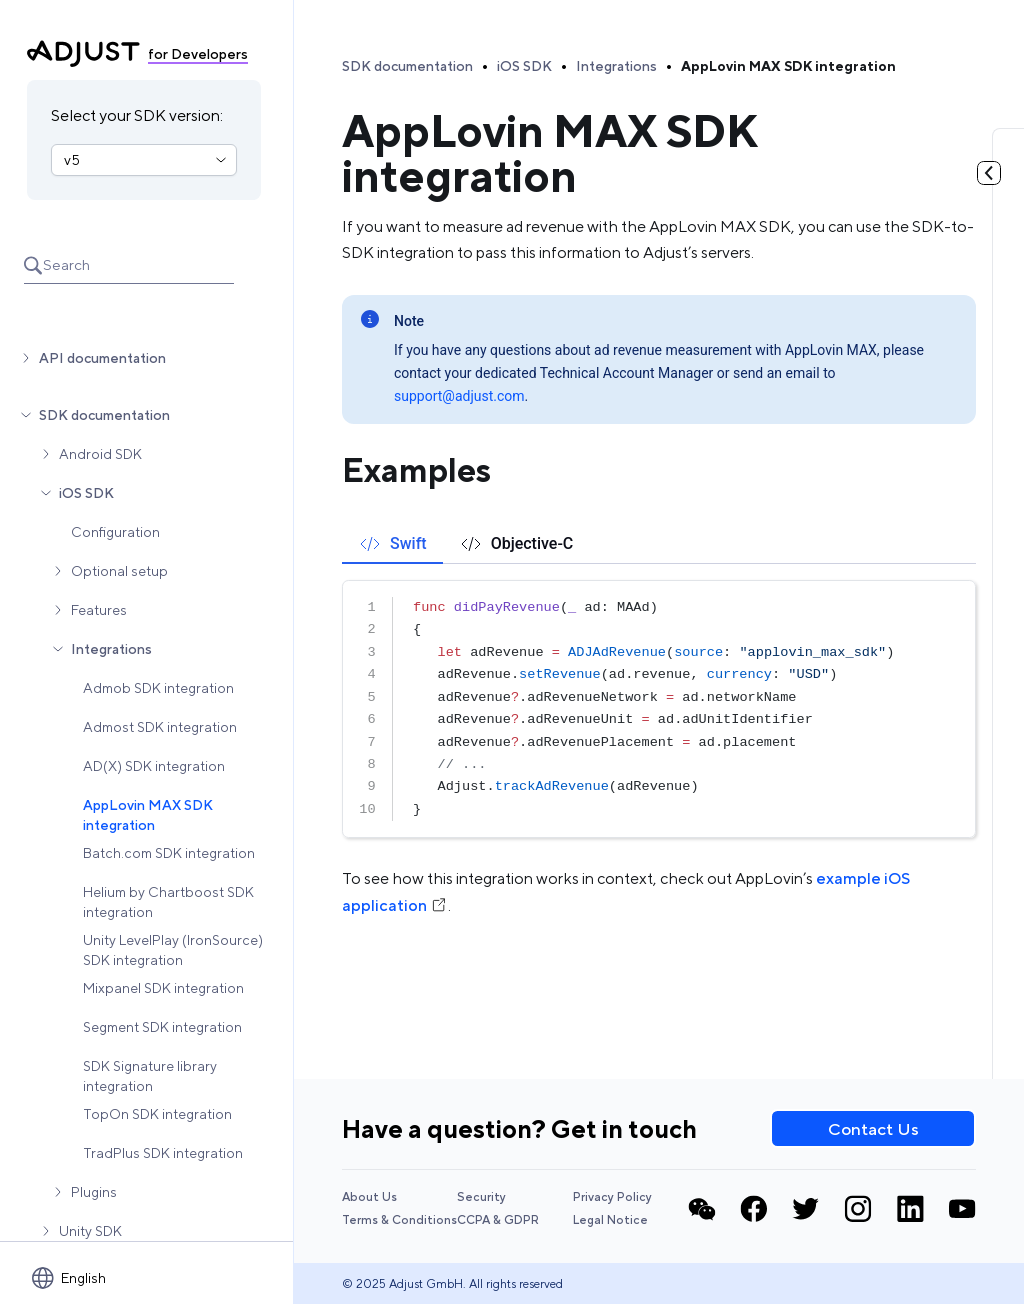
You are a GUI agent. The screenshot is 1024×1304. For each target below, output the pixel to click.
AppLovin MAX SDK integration (148, 815)
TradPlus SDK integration (163, 1153)
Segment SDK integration (162, 1027)
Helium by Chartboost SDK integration (168, 902)
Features (99, 610)
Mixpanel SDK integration (163, 988)
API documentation (102, 358)
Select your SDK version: (137, 115)
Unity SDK (90, 1231)
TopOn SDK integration (157, 1114)
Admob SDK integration (158, 688)
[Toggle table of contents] (989, 173)
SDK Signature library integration (150, 1076)
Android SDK (100, 454)
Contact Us (873, 1129)
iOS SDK (86, 493)
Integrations (111, 649)
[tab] (392, 543)
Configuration (115, 532)
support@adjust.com (459, 396)
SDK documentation (104, 415)
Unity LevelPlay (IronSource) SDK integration (173, 950)
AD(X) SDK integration (154, 766)
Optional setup (119, 571)
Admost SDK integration (160, 727)
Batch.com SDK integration (169, 853)
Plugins (94, 1192)
